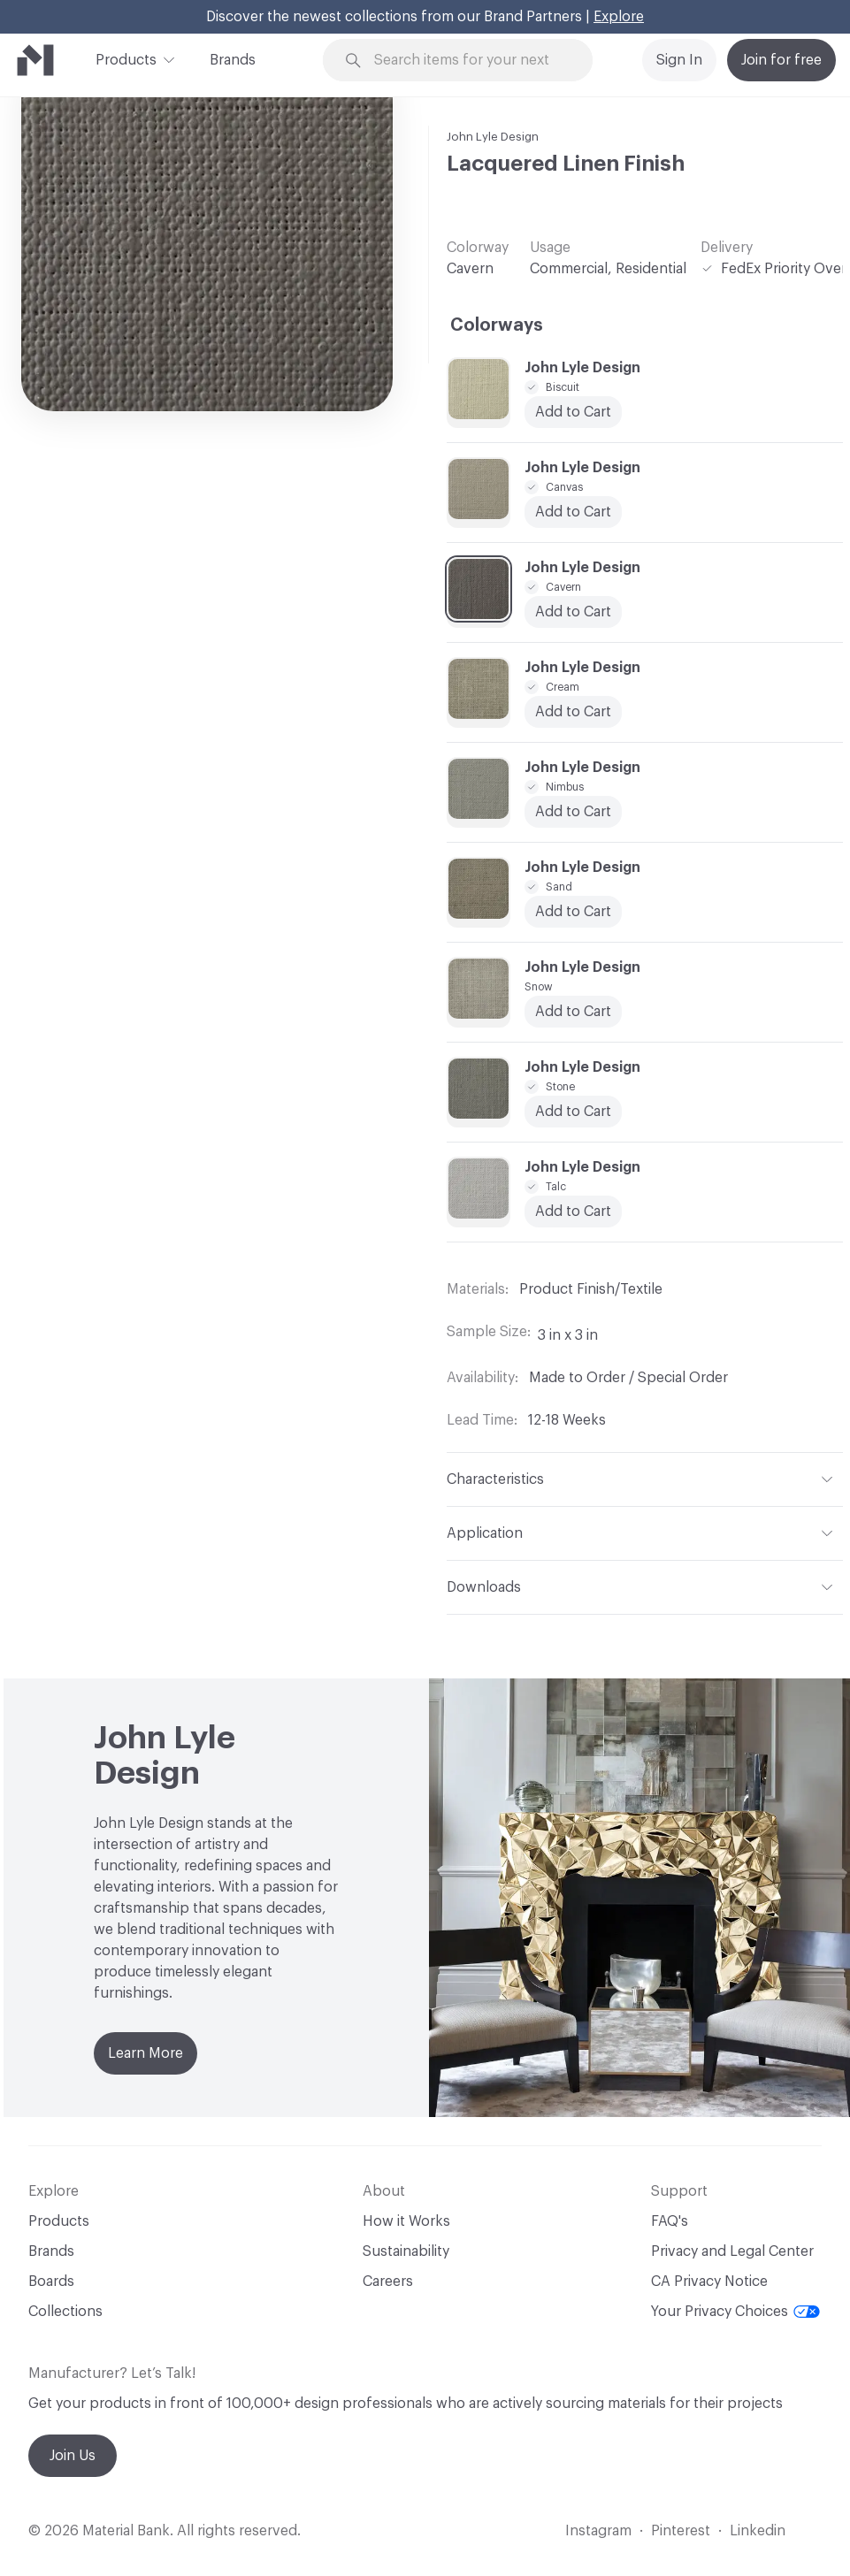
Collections (65, 2312)
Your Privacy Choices (735, 2311)
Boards (51, 2281)
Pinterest (680, 2531)
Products (126, 58)
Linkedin (757, 2531)
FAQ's (669, 2221)
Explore (618, 17)
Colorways (496, 325)
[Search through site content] (468, 60)
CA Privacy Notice (709, 2281)
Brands (233, 60)
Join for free (781, 60)
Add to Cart (573, 1012)
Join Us (73, 2456)
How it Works (406, 2221)
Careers (388, 2281)
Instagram (598, 2531)
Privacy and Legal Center (732, 2251)
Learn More (145, 2053)
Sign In (679, 60)
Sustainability (406, 2251)
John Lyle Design (493, 136)
